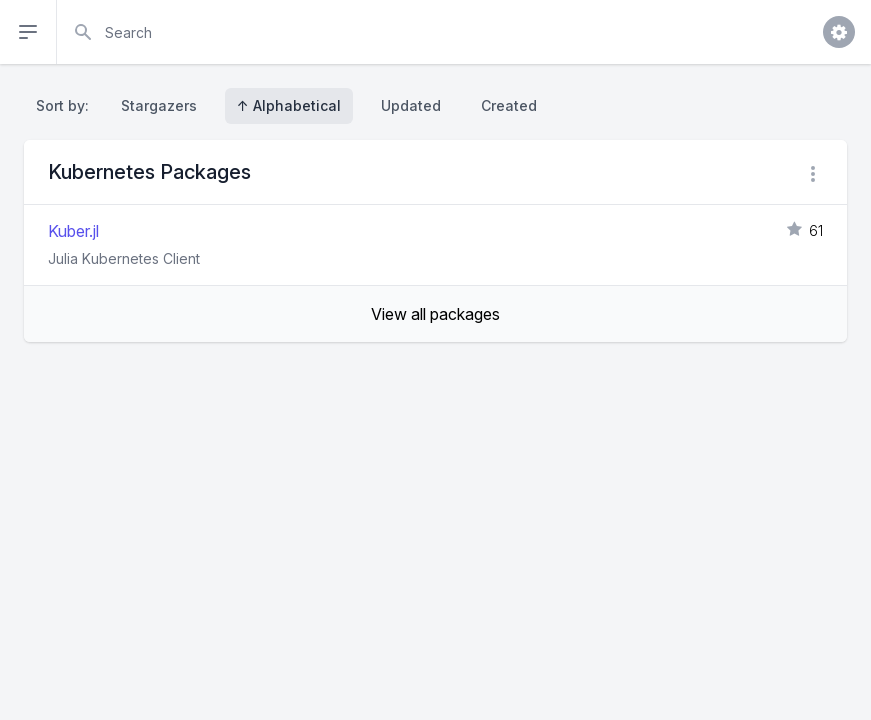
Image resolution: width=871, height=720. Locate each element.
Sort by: (66, 105)
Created (509, 105)
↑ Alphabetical (289, 105)
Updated (411, 105)
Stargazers (159, 105)
